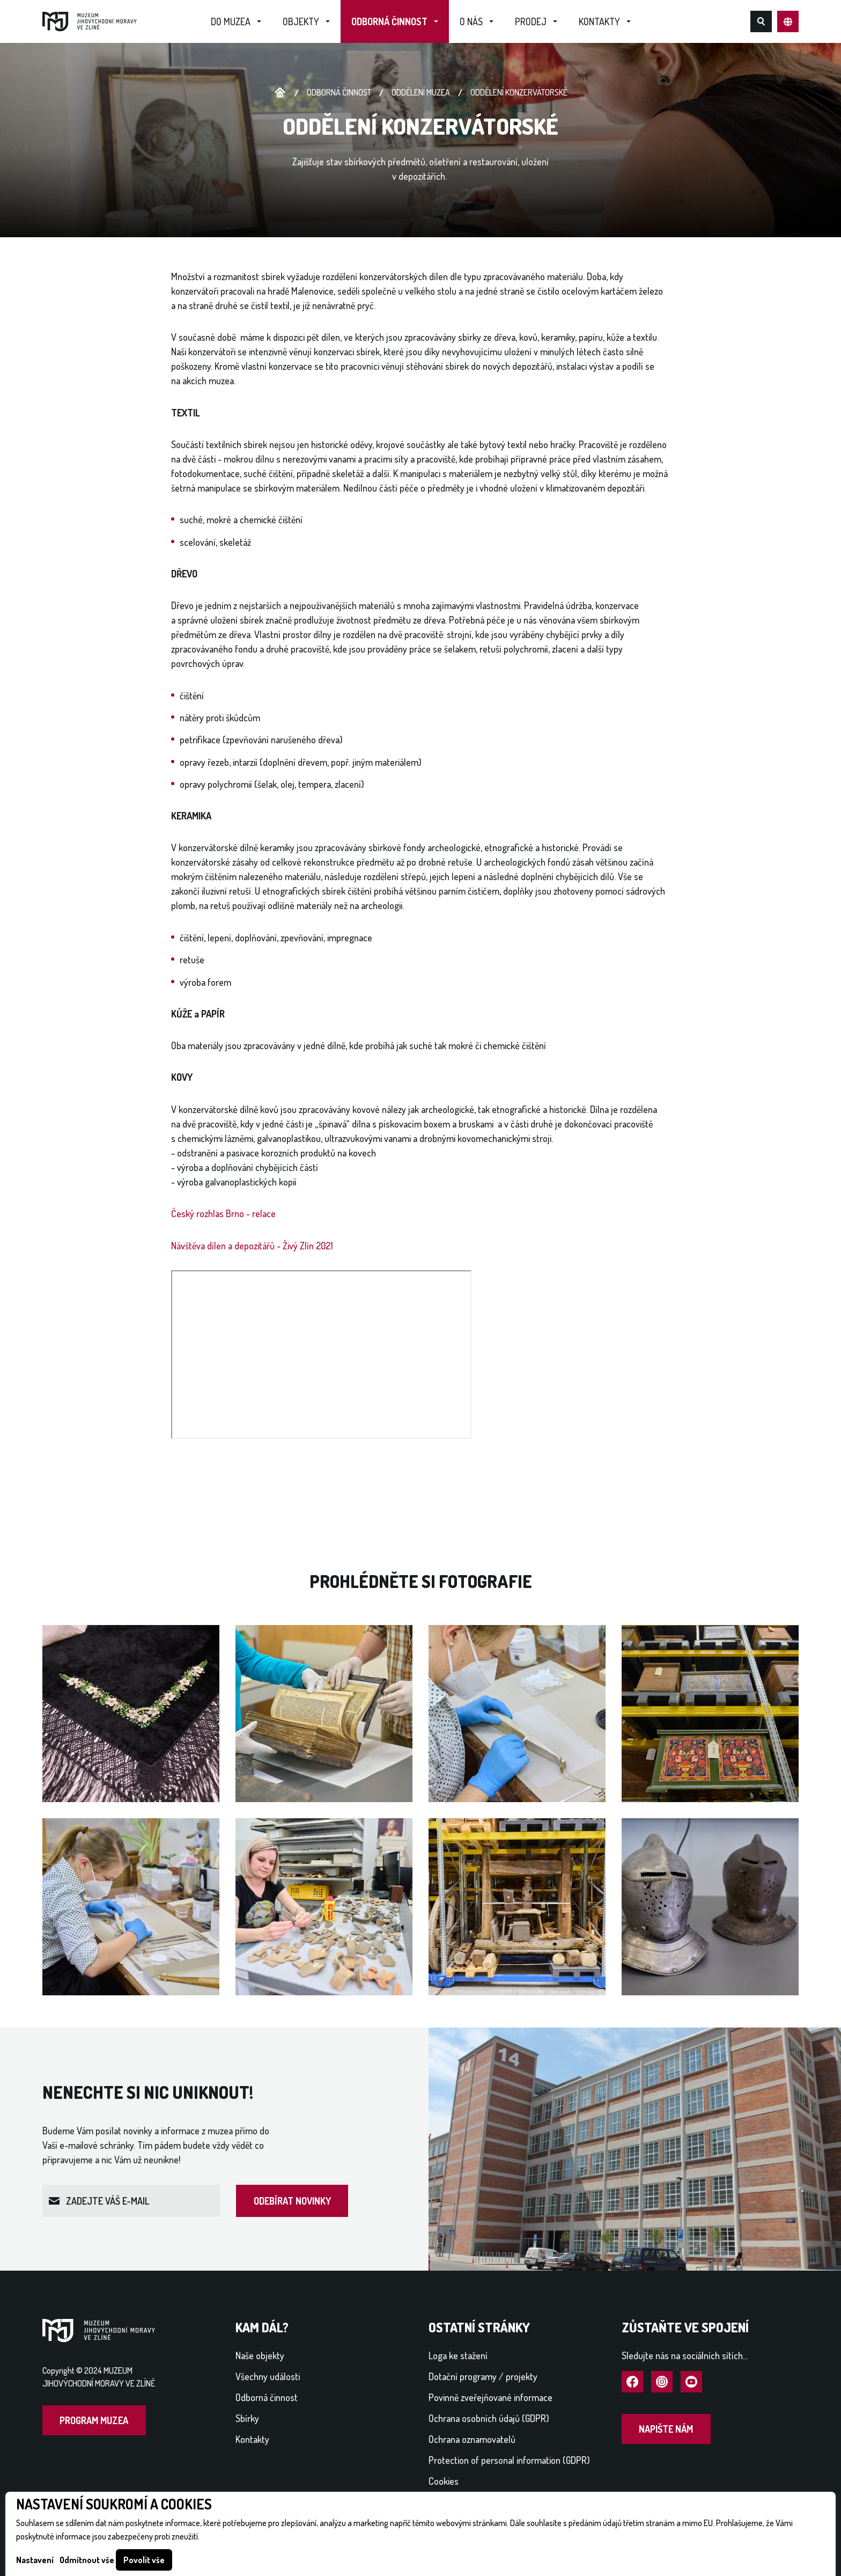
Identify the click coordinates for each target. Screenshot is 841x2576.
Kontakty (599, 21)
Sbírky (247, 2418)
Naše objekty (259, 2355)
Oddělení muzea (421, 92)
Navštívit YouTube (691, 2382)
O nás (471, 21)
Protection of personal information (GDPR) (509, 2460)
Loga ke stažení (458, 2355)
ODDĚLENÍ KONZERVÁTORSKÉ (518, 92)
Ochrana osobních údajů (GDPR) (489, 2418)
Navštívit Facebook (632, 2382)
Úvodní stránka (280, 93)
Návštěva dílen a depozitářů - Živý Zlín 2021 (252, 1246)
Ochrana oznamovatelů (472, 2439)
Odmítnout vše (87, 2560)
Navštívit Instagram (662, 2382)
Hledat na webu (761, 21)
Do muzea (230, 21)
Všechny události (267, 2376)
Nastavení (35, 2560)
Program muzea (94, 2420)
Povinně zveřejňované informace (490, 2397)
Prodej (531, 21)
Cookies (444, 2481)
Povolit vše (144, 2560)
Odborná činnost (389, 21)
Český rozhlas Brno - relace (223, 1213)
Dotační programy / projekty (483, 2376)
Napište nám (666, 2429)
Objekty (301, 21)
